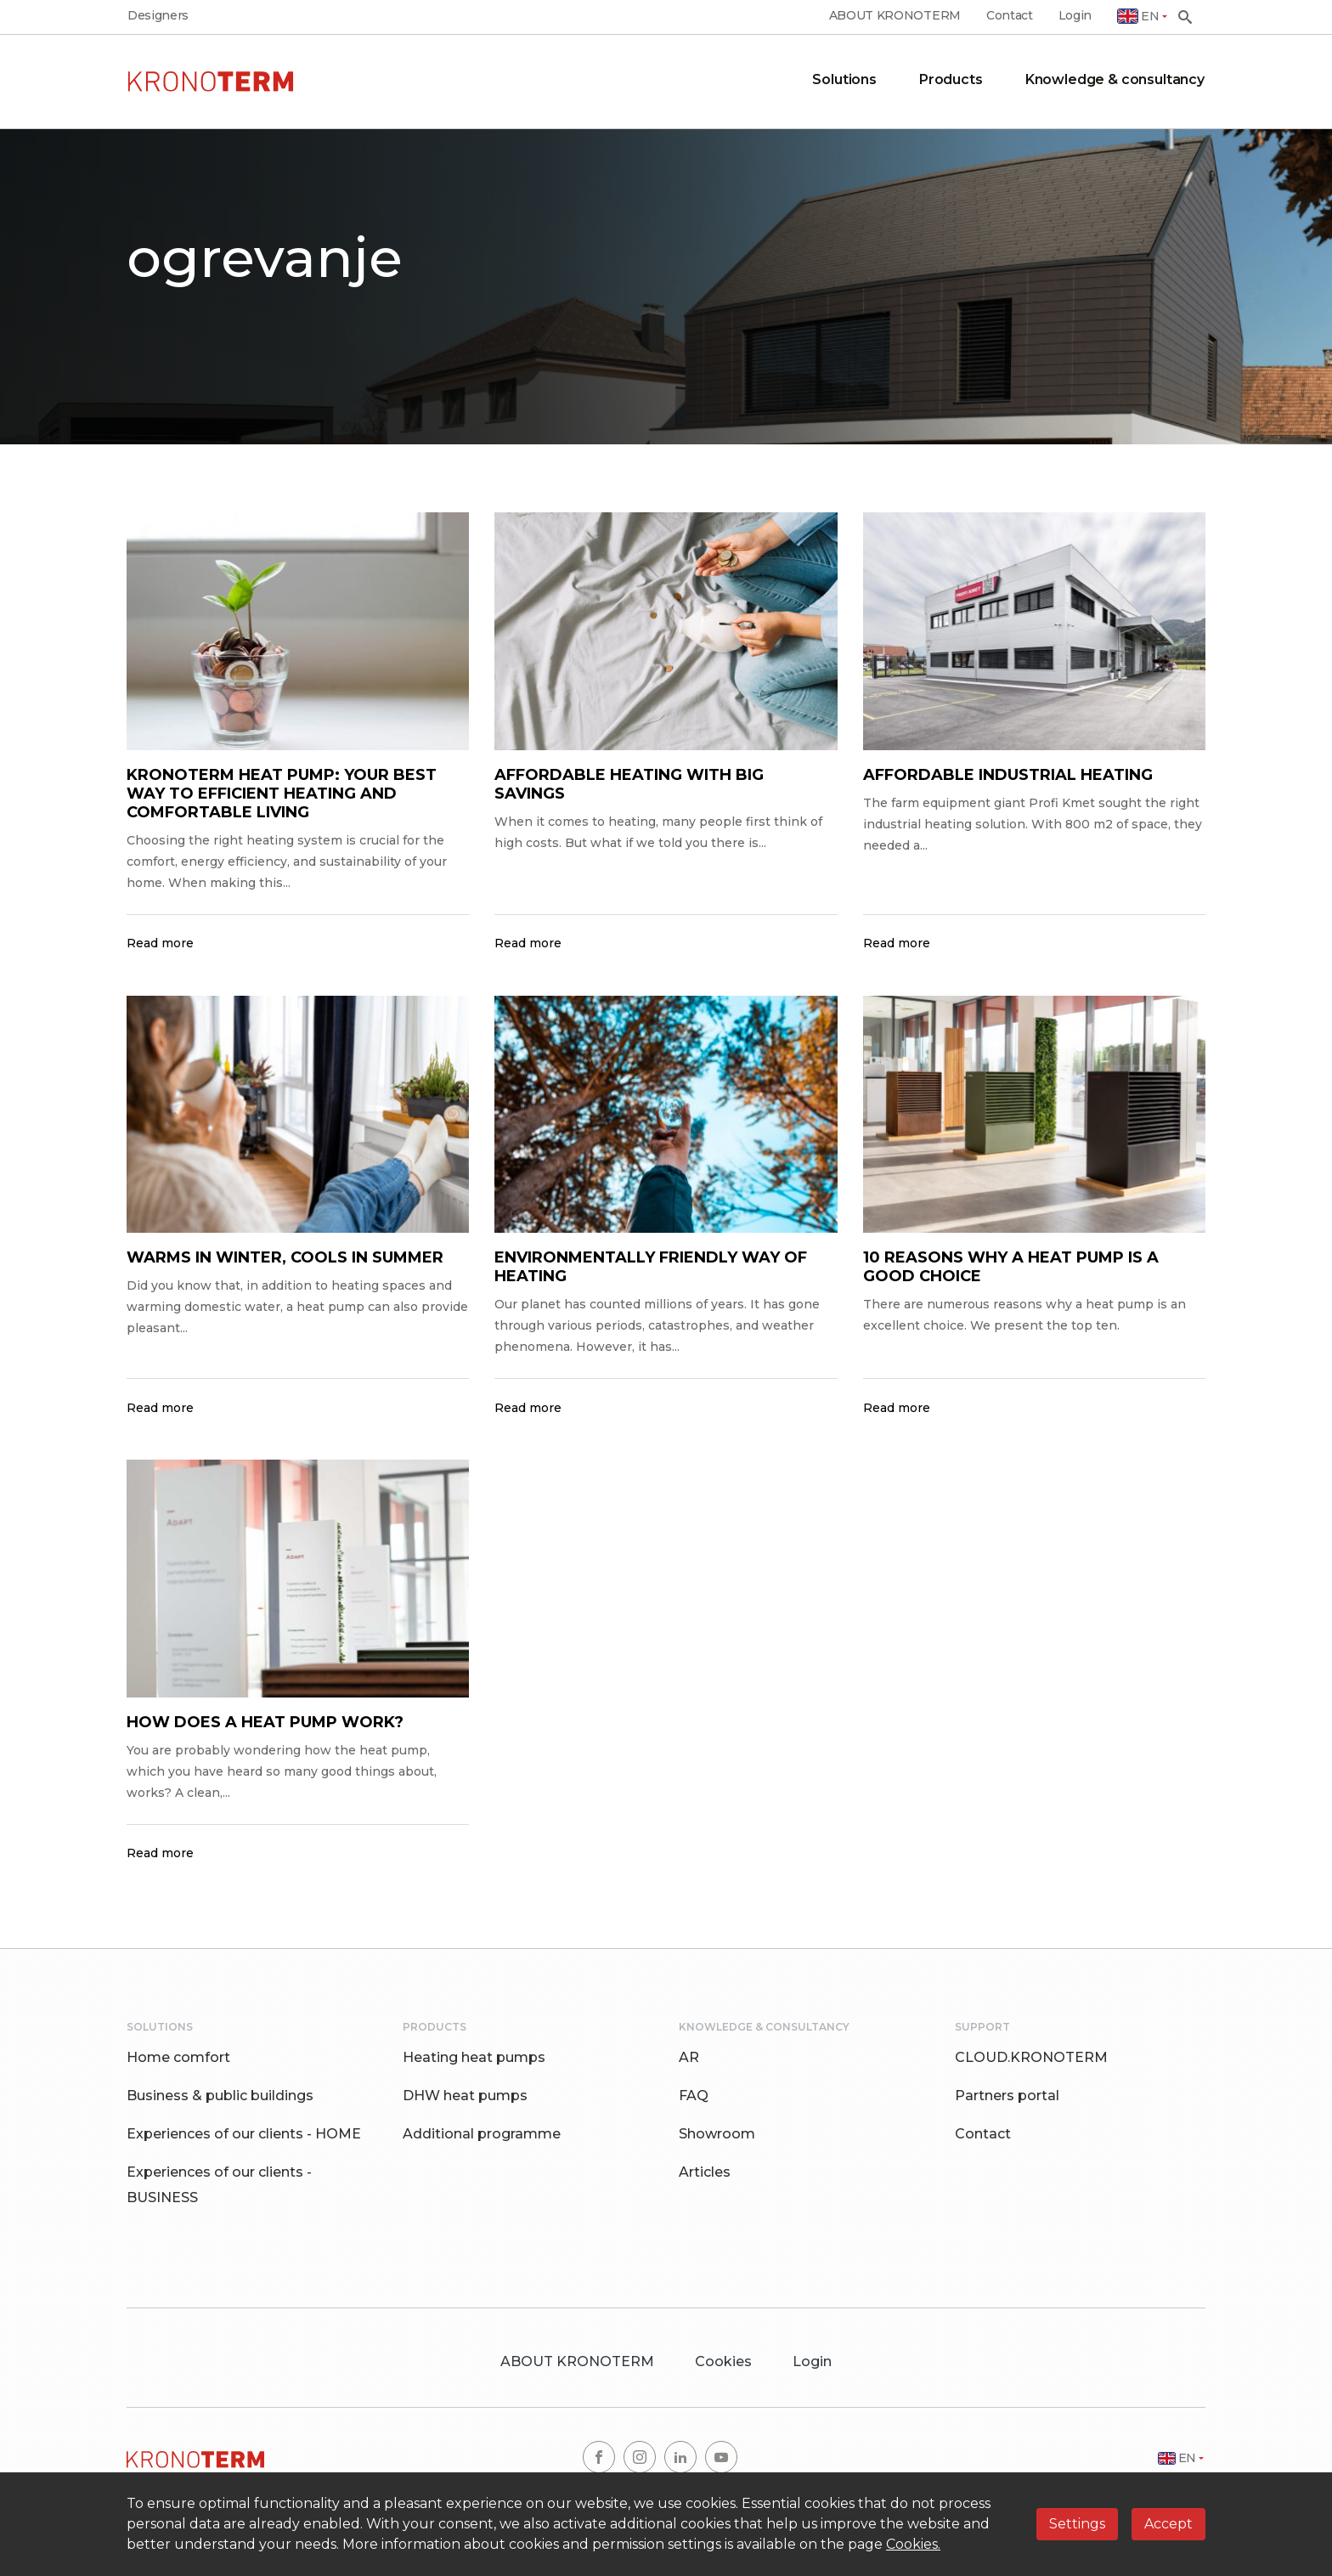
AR (689, 2057)
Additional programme (482, 2134)
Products (951, 79)
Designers (158, 15)
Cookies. (913, 2544)
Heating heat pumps (474, 2057)
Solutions (844, 79)
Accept (1168, 2524)
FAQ (693, 2095)
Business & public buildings (220, 2095)
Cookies (723, 2361)
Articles (705, 2172)
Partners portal (1007, 2095)
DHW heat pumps (465, 2095)
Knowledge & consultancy (1115, 79)
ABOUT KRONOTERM (895, 15)
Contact (1009, 15)
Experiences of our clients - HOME (244, 2134)
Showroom (717, 2134)
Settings (1077, 2524)
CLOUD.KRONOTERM (1031, 2057)
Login (1075, 15)
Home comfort (178, 2057)
